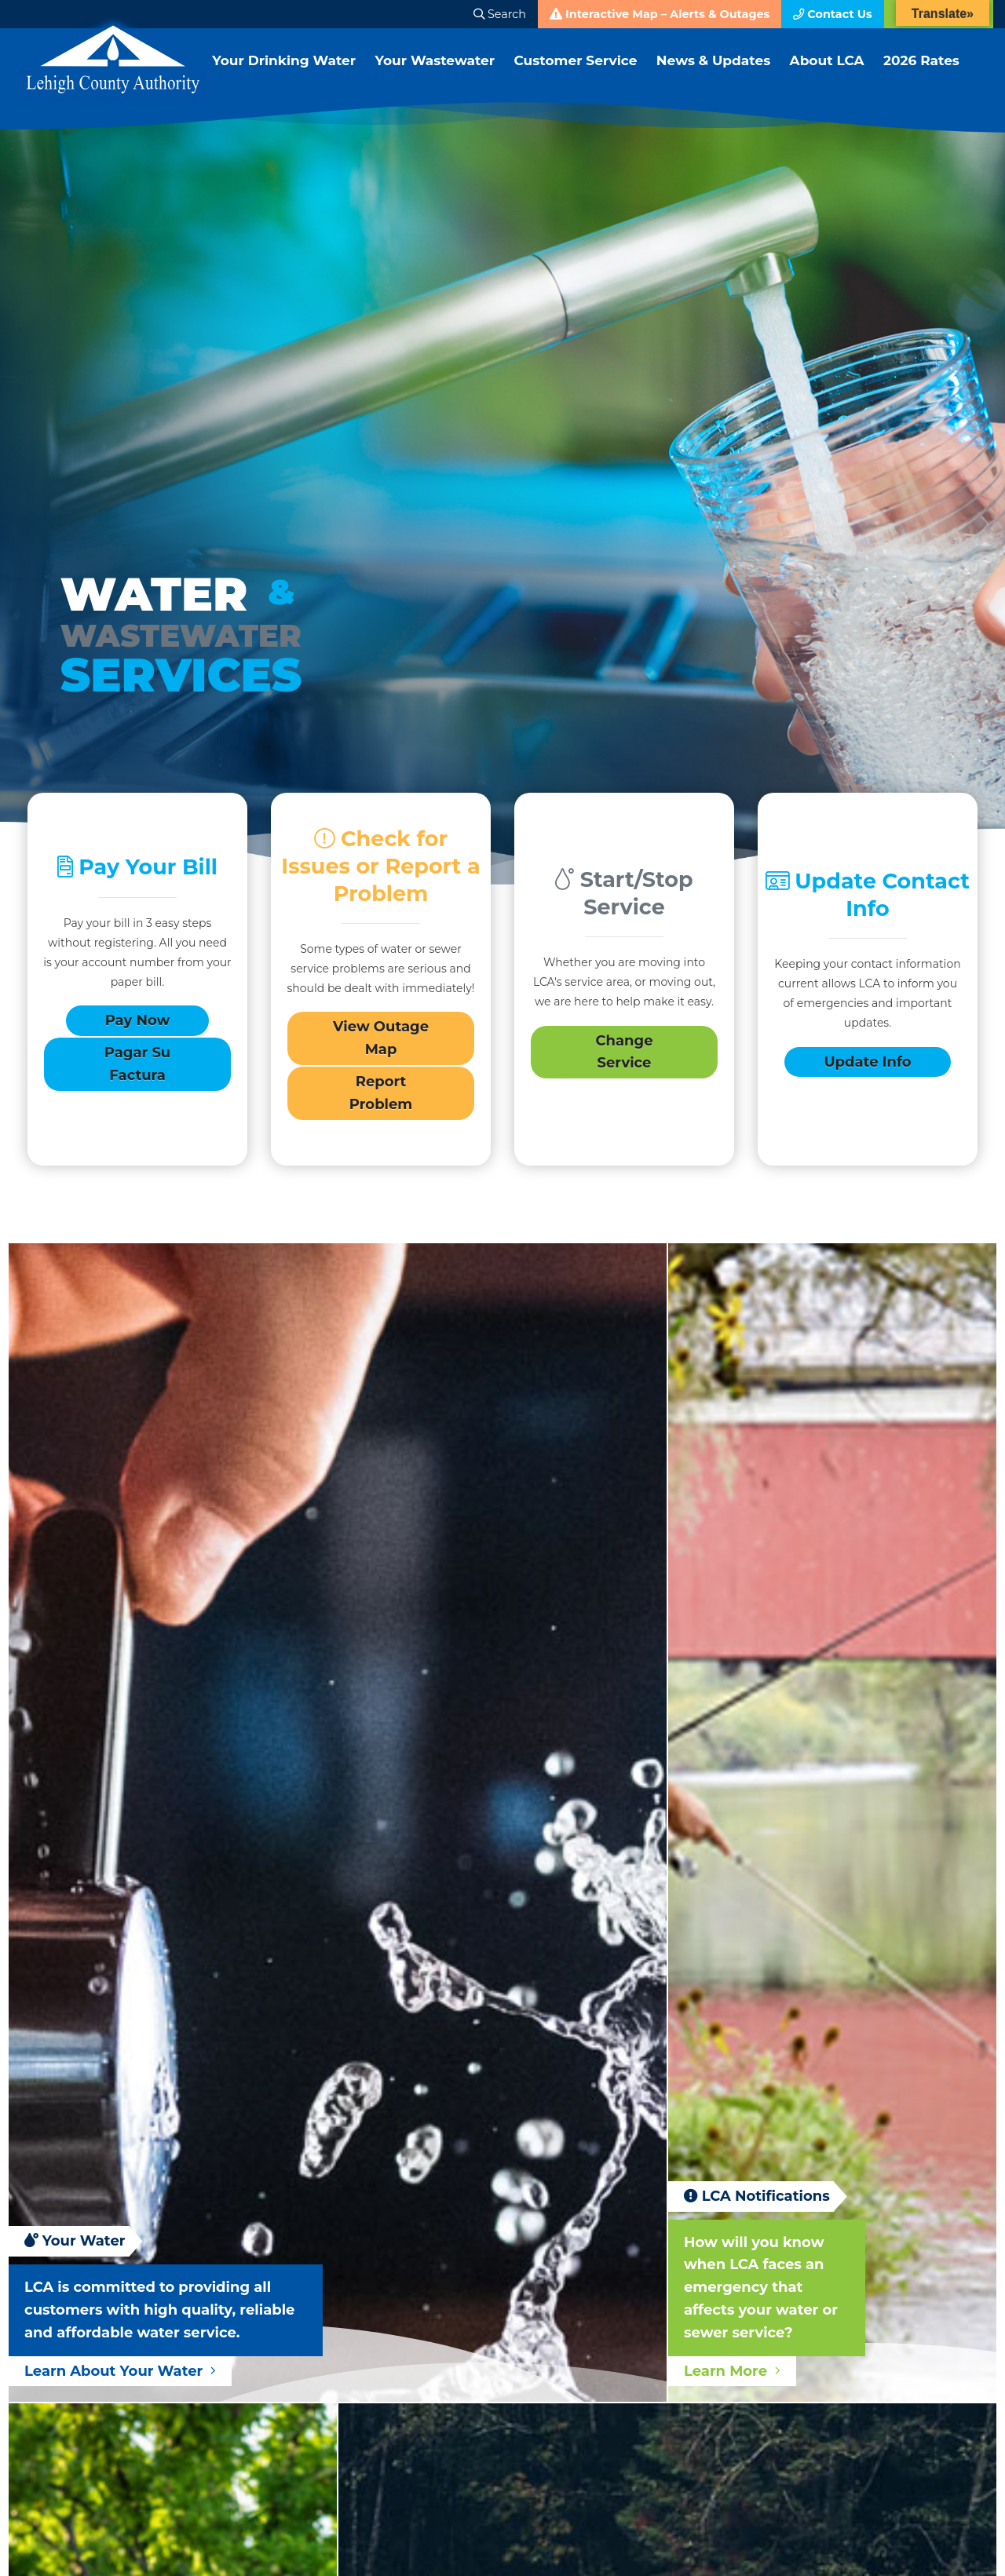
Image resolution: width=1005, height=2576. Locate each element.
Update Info (867, 1066)
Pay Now (137, 1025)
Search (499, 14)
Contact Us (832, 14)
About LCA (839, 72)
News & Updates (724, 72)
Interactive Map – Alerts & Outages (659, 14)
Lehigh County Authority (113, 60)
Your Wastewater (440, 72)
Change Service (623, 1057)
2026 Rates (933, 72)
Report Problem (380, 1098)
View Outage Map (381, 1043)
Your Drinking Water (286, 72)
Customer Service (583, 72)
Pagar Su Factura (137, 1069)
